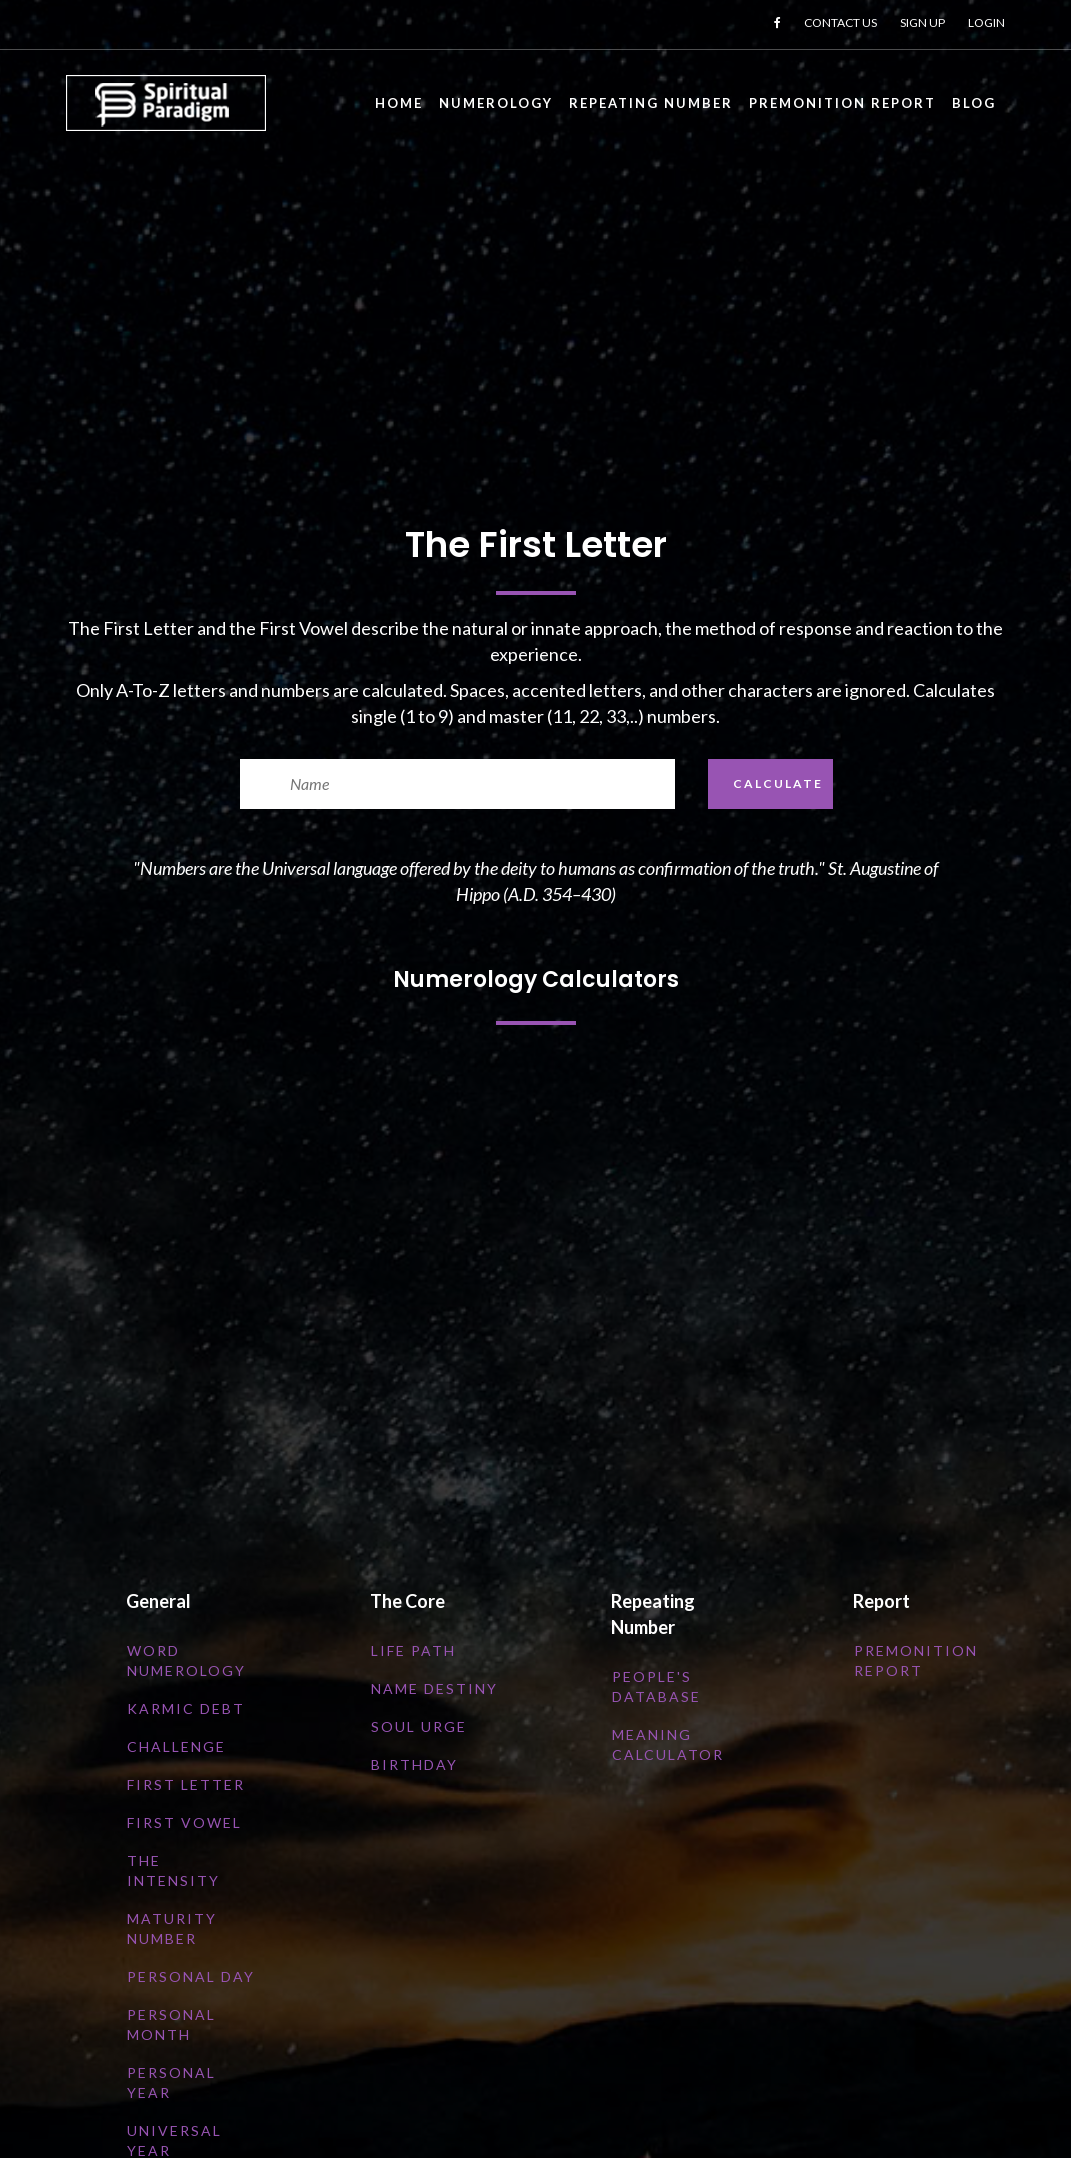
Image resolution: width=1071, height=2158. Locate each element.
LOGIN (986, 22)
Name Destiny (434, 1688)
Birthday (414, 1764)
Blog (974, 103)
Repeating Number (651, 103)
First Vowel (184, 1822)
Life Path (413, 1650)
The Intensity (173, 1870)
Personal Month (171, 2024)
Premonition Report (842, 103)
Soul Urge (419, 1726)
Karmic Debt (186, 1708)
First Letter (186, 1784)
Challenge (176, 1746)
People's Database (656, 1686)
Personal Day (191, 1976)
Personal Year (171, 2082)
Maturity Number (172, 1928)
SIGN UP (922, 22)
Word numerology (186, 1660)
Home (399, 103)
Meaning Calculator (668, 1744)
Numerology (496, 103)
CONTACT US (840, 22)
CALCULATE (778, 783)
